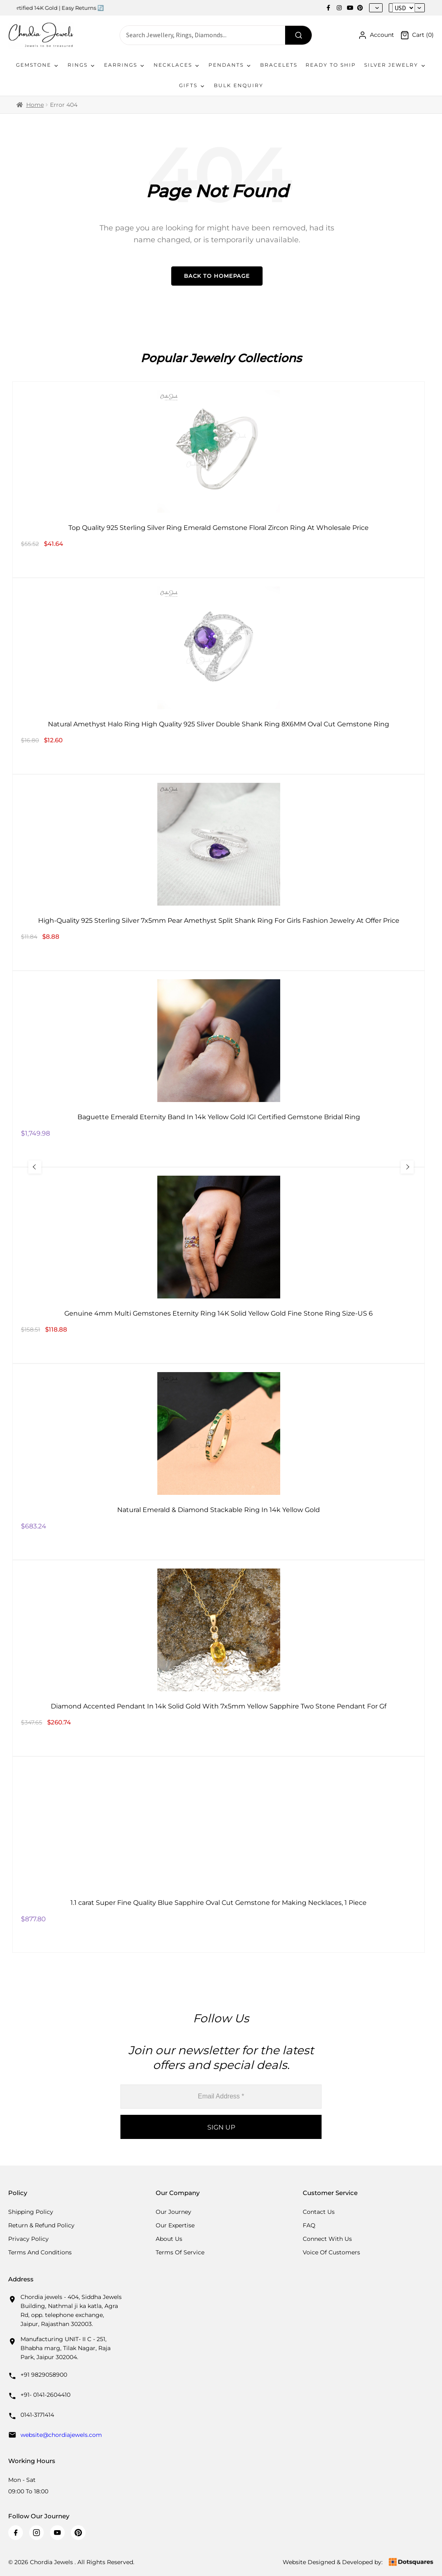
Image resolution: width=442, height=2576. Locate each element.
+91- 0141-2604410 (45, 2394)
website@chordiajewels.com (61, 2435)
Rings (82, 65)
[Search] (298, 35)
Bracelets (278, 65)
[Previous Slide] (39, 1167)
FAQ (309, 2225)
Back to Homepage (217, 276)
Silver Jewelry (395, 65)
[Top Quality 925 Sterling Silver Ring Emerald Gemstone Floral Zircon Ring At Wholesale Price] (218, 479)
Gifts (192, 85)
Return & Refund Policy (41, 2225)
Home (35, 104)
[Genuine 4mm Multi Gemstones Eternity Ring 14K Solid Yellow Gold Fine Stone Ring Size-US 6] (218, 1265)
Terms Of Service (180, 2252)
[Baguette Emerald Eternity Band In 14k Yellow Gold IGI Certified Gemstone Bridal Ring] (218, 1069)
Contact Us (319, 2211)
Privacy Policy (28, 2238)
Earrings (124, 65)
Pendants (230, 65)
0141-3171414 (37, 2414)
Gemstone (37, 65)
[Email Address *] (221, 2097)
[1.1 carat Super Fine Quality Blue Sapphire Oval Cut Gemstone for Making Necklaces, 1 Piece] (218, 1854)
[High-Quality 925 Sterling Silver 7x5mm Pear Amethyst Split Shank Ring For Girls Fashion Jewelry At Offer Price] (218, 872)
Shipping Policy (30, 2211)
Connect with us (327, 2238)
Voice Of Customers (331, 2252)
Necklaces (177, 65)
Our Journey (173, 2211)
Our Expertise (175, 2225)
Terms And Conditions (40, 2252)
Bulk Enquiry (238, 85)
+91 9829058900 (43, 2374)
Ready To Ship (331, 65)
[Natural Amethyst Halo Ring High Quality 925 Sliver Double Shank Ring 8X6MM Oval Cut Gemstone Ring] (218, 676)
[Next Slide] (402, 1167)
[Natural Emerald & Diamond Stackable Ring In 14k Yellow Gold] (218, 1462)
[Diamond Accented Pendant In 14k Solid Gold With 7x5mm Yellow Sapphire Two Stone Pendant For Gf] (218, 1658)
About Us (169, 2238)
